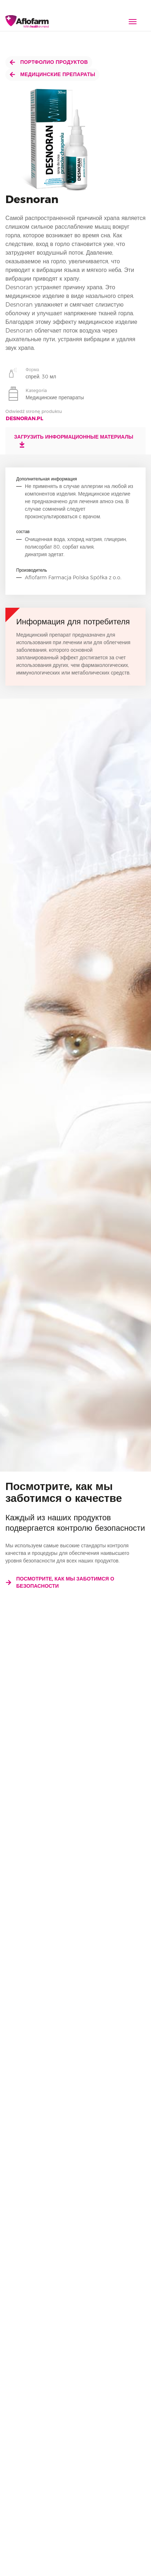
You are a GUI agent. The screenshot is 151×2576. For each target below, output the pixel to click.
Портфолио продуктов (49, 62)
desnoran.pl (24, 418)
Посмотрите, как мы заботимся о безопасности (59, 1582)
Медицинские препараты (52, 74)
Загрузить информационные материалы (73, 441)
